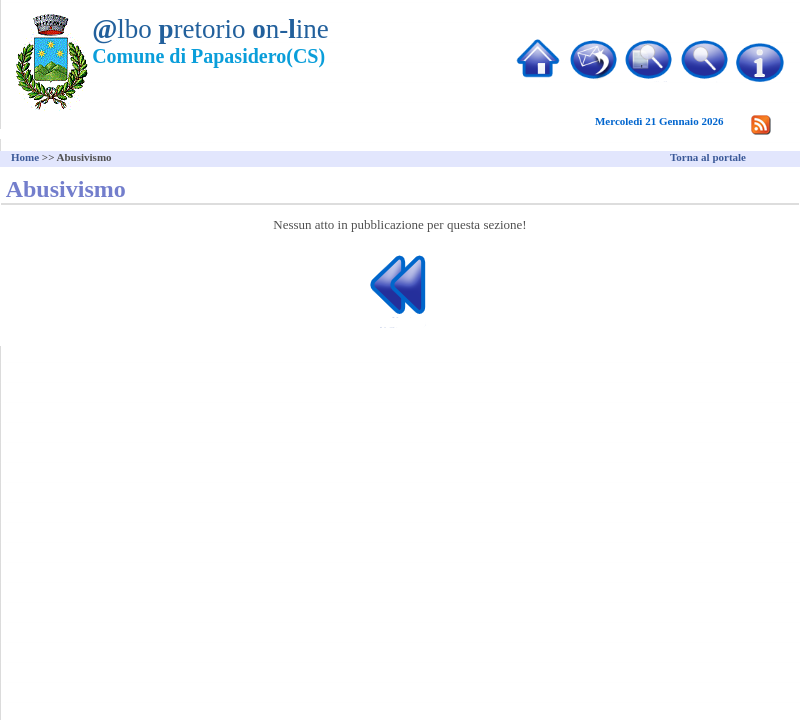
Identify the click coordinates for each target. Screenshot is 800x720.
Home (25, 157)
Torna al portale (708, 157)
